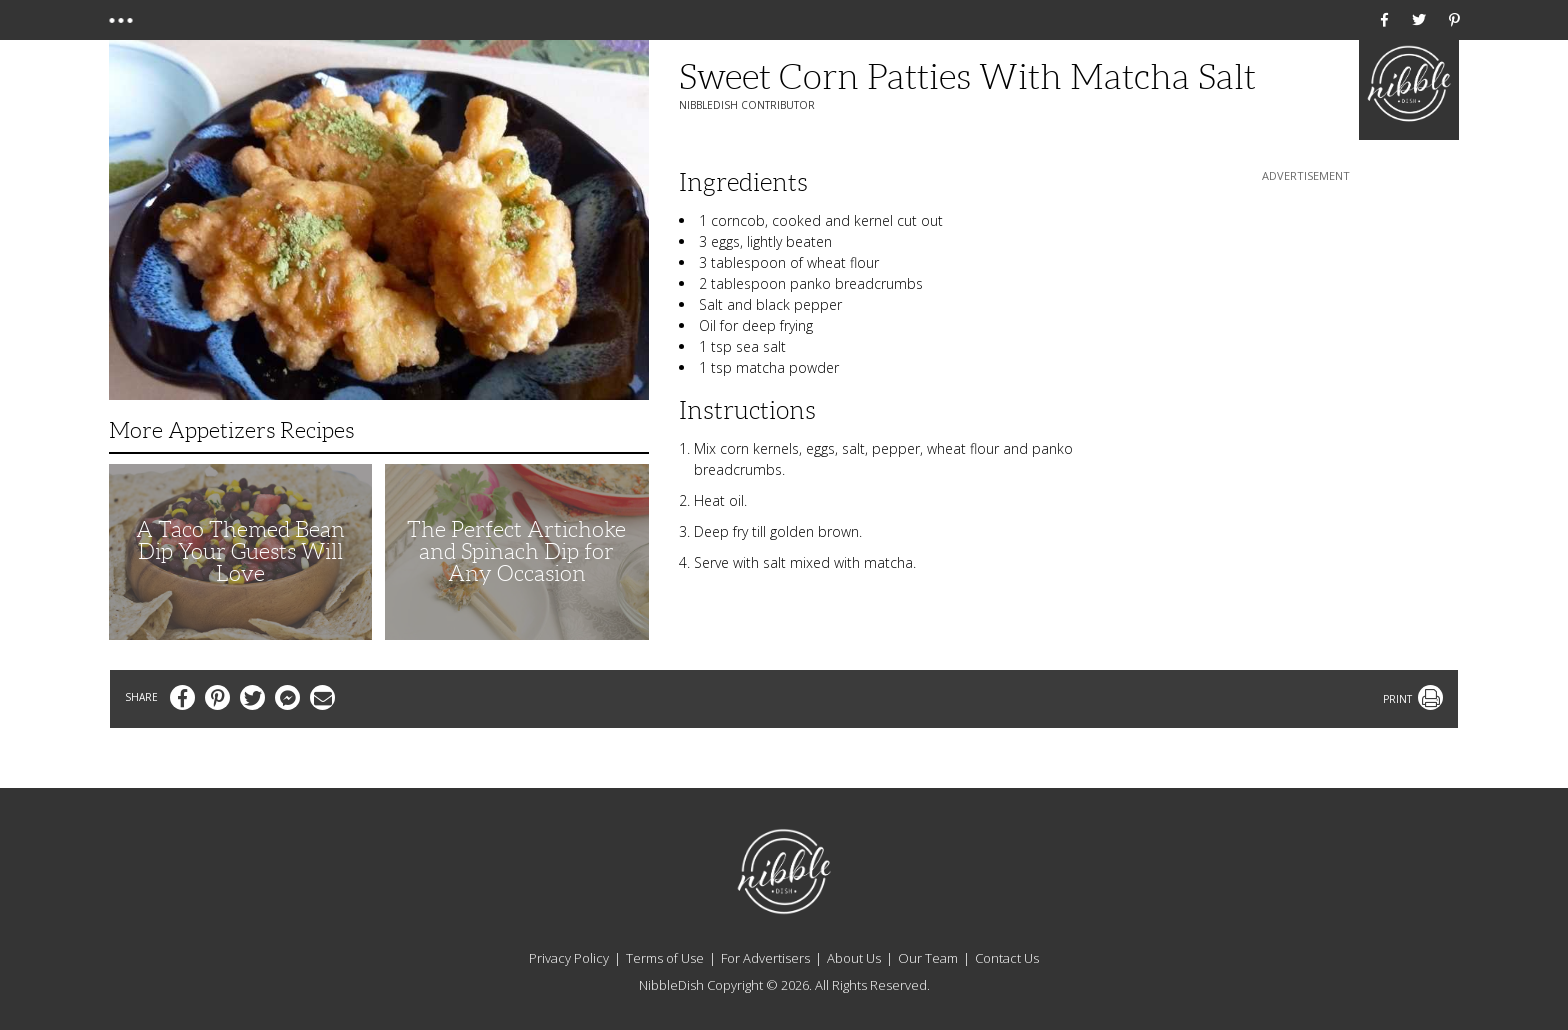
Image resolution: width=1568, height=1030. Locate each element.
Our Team (928, 958)
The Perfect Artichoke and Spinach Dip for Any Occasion (516, 551)
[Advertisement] (1306, 311)
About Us (854, 958)
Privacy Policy (569, 958)
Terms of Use (665, 958)
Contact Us (1007, 958)
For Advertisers (765, 958)
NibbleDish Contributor (747, 105)
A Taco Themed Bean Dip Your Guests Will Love (240, 551)
